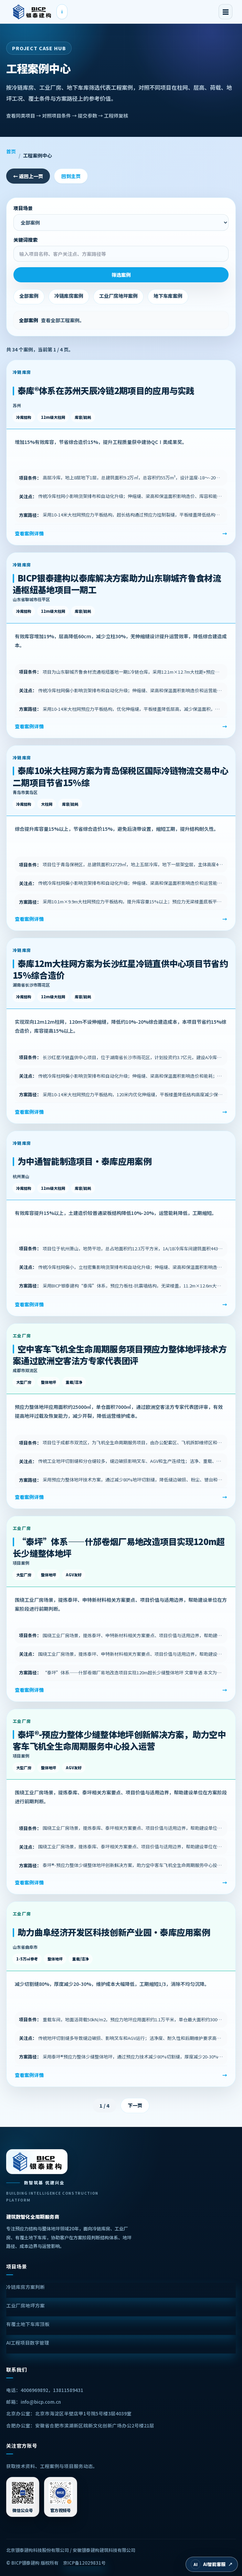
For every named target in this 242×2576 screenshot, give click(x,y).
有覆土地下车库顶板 (28, 2323)
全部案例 (29, 295)
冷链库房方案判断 (25, 2286)
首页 (11, 151)
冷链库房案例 (68, 295)
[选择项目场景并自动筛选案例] (121, 222)
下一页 (135, 2105)
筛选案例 (121, 274)
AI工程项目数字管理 (27, 2342)
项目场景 (121, 218)
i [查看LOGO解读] (62, 11)
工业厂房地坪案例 (118, 295)
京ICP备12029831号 (84, 2562)
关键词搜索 (121, 249)
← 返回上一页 (28, 176)
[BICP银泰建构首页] (32, 11)
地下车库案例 (168, 295)
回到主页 (71, 176)
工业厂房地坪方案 (25, 2305)
